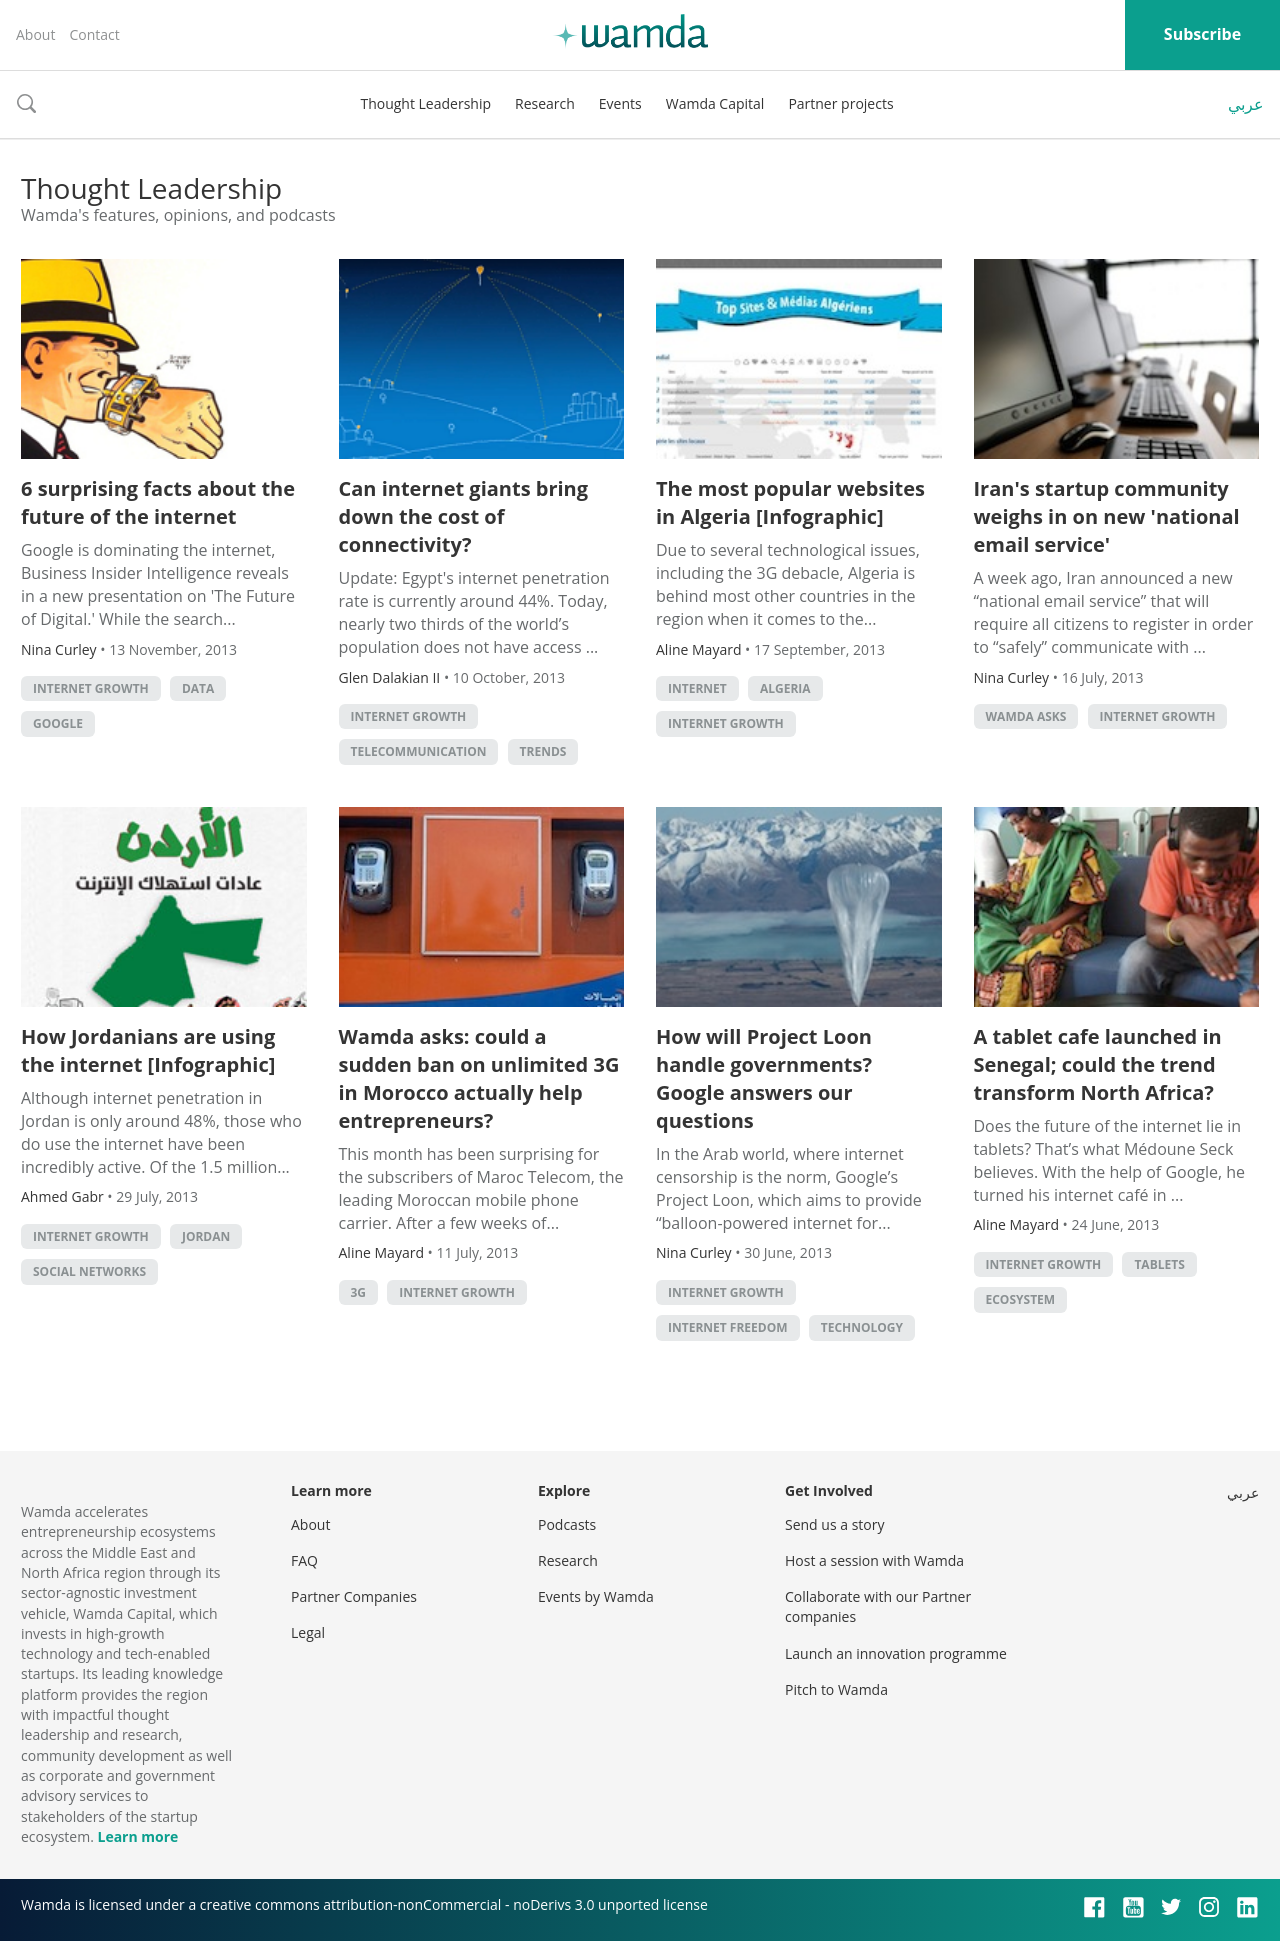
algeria (785, 688)
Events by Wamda (596, 1596)
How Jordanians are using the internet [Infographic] (148, 1050)
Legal (308, 1632)
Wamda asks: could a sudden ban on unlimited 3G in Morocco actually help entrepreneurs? (479, 1078)
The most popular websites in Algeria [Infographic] (790, 502)
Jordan (206, 1236)
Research (545, 103)
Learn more (137, 1836)
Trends (543, 751)
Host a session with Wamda (874, 1560)
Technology (862, 1327)
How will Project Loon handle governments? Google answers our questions (764, 1078)
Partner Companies (354, 1596)
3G (359, 1292)
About (35, 34)
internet (697, 688)
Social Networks (89, 1271)
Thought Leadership (425, 103)
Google (58, 723)
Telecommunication (419, 751)
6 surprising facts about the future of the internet (158, 502)
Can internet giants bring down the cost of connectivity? (464, 516)
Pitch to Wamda (836, 1689)
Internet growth (91, 688)
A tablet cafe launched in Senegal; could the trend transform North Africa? (1098, 1064)
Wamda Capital (715, 103)
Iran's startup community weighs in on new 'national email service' (1107, 516)
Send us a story (834, 1524)
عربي (1246, 104)
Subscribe (1202, 34)
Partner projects (840, 103)
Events (620, 103)
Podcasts (567, 1524)
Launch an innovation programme (896, 1653)
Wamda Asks (1026, 716)
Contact (94, 34)
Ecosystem (1021, 1299)
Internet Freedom (728, 1327)
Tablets (1159, 1264)
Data (198, 688)
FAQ (304, 1560)
